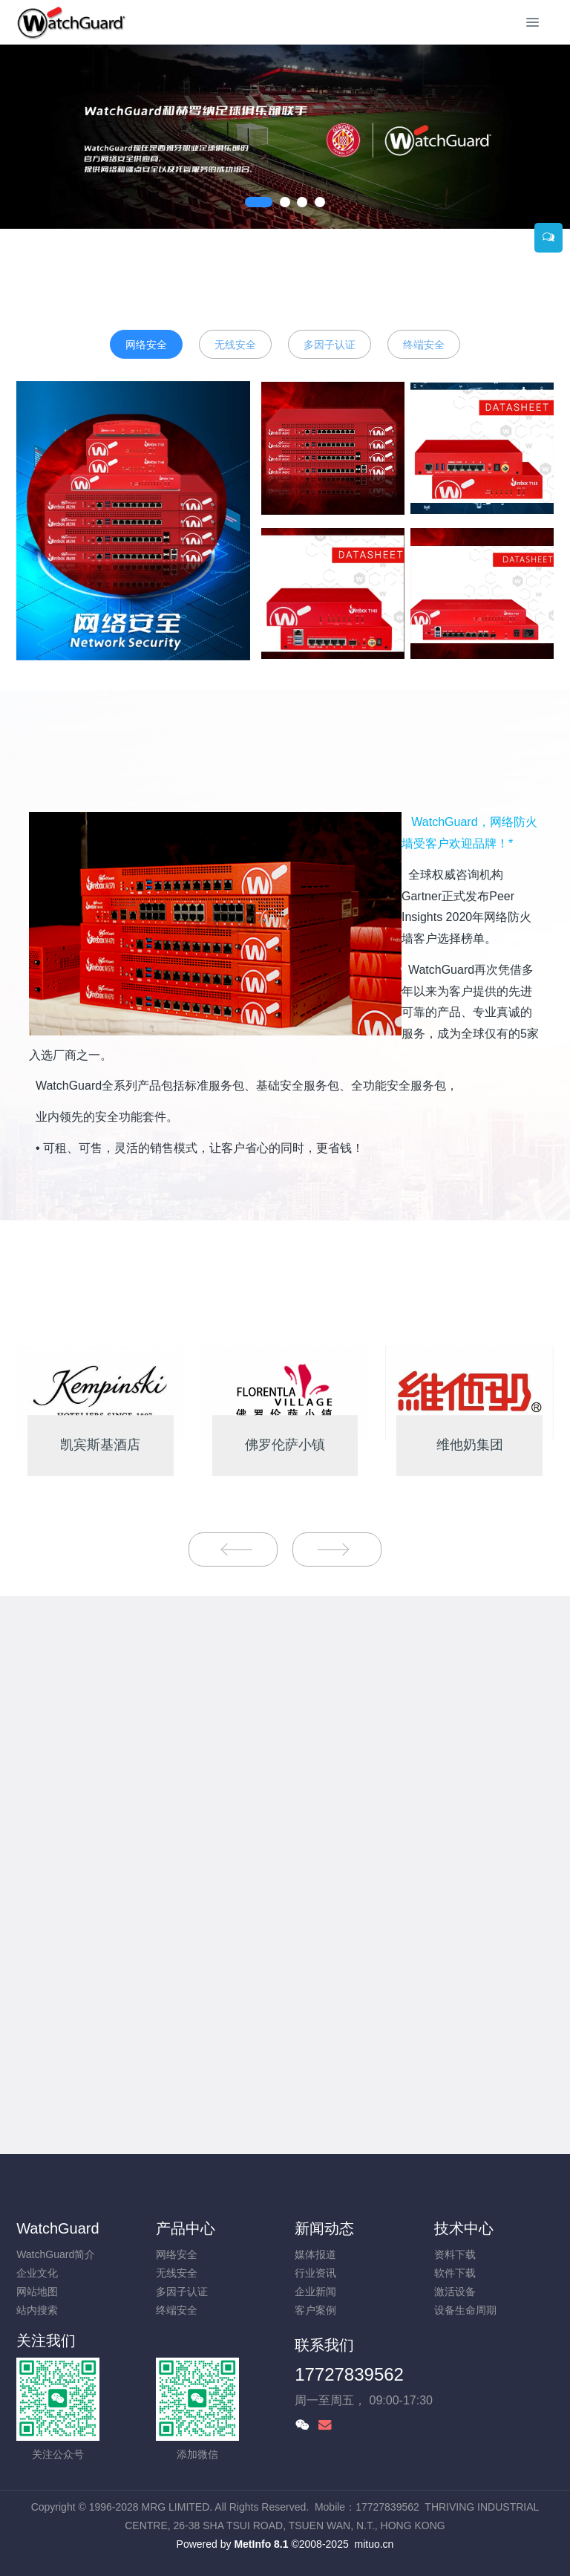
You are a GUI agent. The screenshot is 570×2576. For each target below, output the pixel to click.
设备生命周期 (465, 2310)
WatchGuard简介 (55, 2254)
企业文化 (37, 2273)
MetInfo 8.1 (261, 2544)
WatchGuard (57, 2228)
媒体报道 (315, 2254)
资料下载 (455, 2254)
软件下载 (455, 2273)
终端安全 (424, 345)
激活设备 (455, 2291)
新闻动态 (324, 2228)
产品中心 (185, 2228)
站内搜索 (37, 2310)
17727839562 (349, 2374)
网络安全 (146, 345)
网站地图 (37, 2291)
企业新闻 (315, 2291)
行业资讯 (315, 2273)
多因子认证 (330, 345)
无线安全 (235, 345)
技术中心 (464, 2228)
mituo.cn (373, 2544)
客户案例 (315, 2310)
